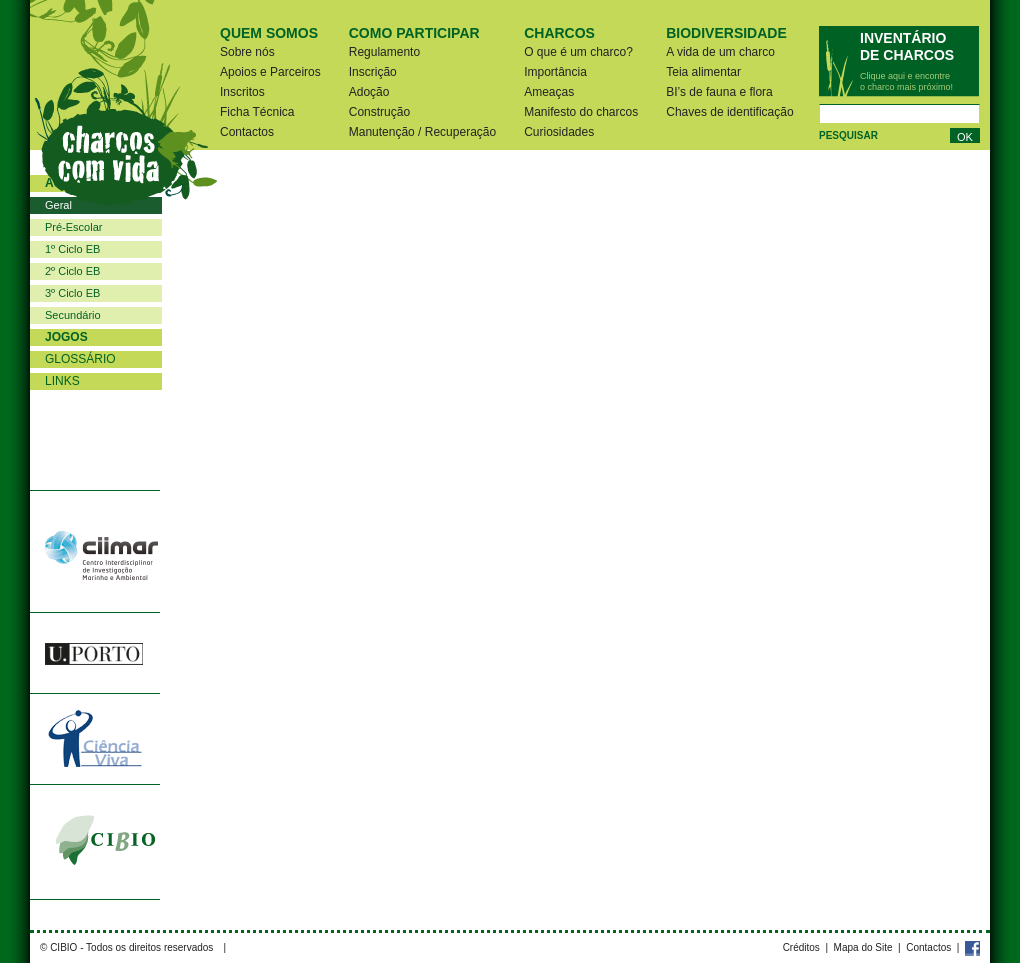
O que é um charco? (578, 52)
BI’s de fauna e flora (719, 92)
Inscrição (373, 72)
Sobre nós (247, 52)
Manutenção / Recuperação (422, 132)
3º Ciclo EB (72, 293)
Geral (58, 205)
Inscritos (242, 92)
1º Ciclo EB (72, 249)
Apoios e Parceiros (270, 72)
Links (62, 381)
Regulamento (384, 52)
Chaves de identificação (729, 112)
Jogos (66, 337)
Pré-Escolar (73, 227)
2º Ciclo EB (72, 271)
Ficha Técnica (257, 112)
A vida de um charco (720, 52)
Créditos (801, 947)
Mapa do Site (863, 947)
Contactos (247, 132)
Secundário (73, 315)
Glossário (80, 359)
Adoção (369, 92)
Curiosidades (559, 132)
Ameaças (549, 92)
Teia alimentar (703, 72)
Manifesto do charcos (581, 112)
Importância (555, 72)
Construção (379, 112)
